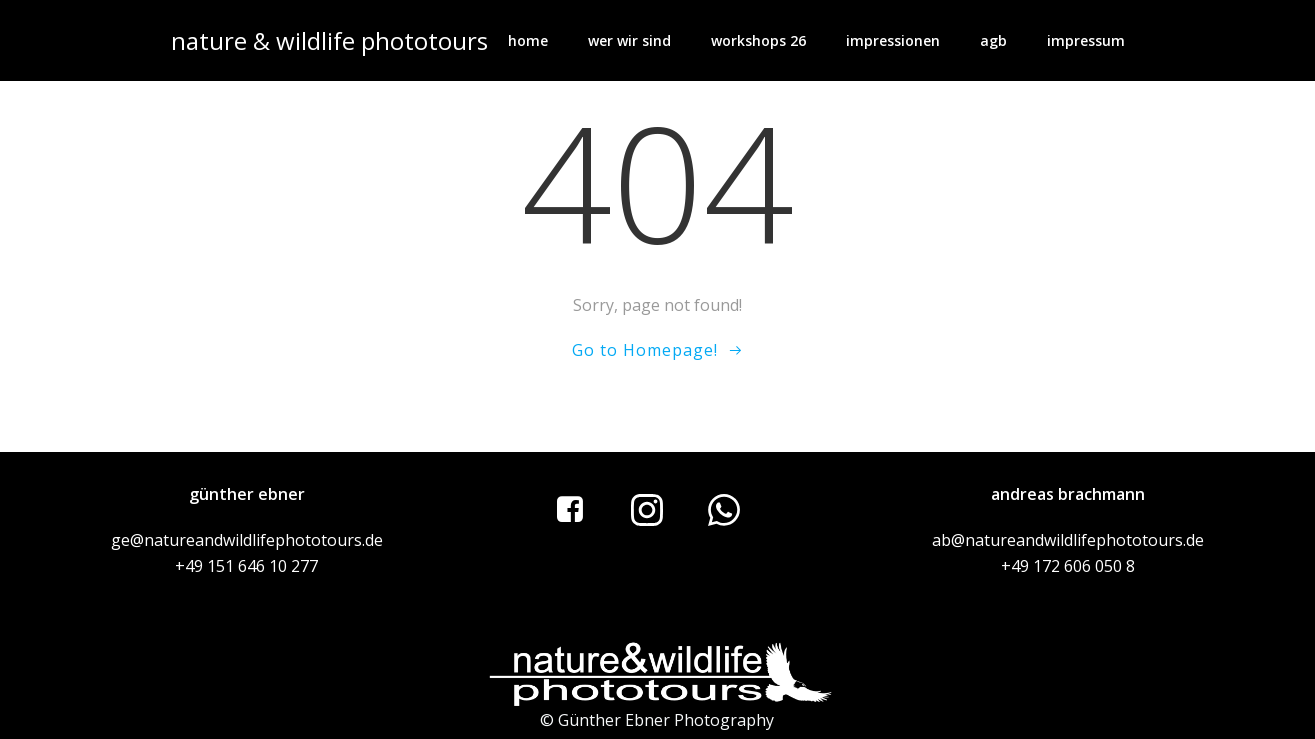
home (528, 40)
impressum (1086, 40)
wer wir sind (629, 40)
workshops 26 (758, 40)
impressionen (893, 40)
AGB (993, 40)
